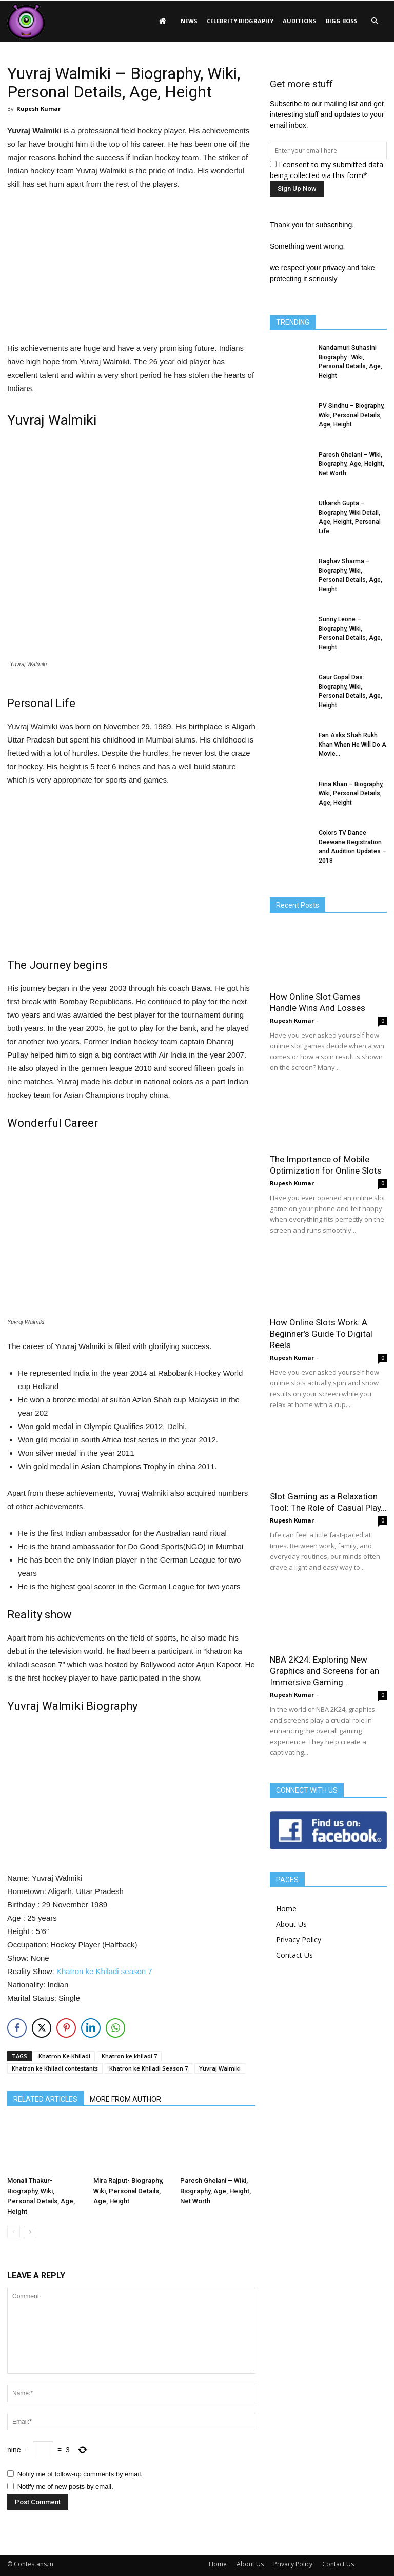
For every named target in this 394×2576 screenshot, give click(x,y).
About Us (291, 1924)
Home (286, 1909)
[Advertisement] (131, 268)
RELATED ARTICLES (45, 2099)
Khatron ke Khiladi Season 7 (148, 2068)
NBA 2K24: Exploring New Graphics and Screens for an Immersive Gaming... (324, 1670)
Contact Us (294, 1955)
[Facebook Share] (17, 2028)
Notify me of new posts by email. (65, 2486)
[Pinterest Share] (66, 2028)
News (189, 21)
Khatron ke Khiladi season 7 (104, 1971)
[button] (374, 21)
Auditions (300, 21)
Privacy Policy (298, 1939)
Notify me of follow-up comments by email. (80, 2474)
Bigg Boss (342, 21)
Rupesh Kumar (38, 108)
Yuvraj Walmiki (220, 2068)
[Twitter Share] (41, 2028)
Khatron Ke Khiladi (64, 2056)
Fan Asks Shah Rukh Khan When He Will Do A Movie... (352, 744)
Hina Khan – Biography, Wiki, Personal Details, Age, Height (351, 793)
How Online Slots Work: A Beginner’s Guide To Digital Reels (321, 1333)
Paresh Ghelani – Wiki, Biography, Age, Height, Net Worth (215, 2191)
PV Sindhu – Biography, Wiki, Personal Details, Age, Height (352, 415)
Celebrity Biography (240, 21)
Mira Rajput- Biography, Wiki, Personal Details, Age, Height (128, 2191)
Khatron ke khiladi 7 (129, 2056)
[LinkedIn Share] (91, 2028)
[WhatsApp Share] (115, 2028)
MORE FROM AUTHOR (125, 2099)
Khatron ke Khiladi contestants (55, 2068)
